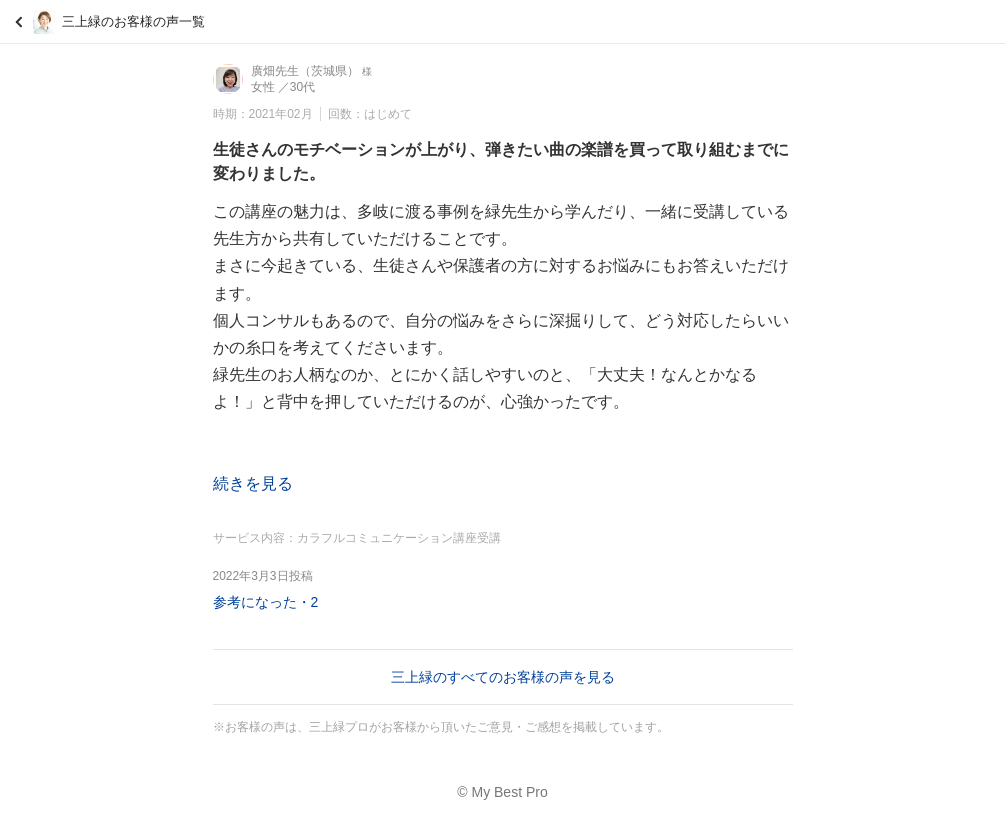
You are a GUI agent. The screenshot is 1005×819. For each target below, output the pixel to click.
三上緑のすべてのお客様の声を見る (503, 677)
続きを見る (253, 483)
